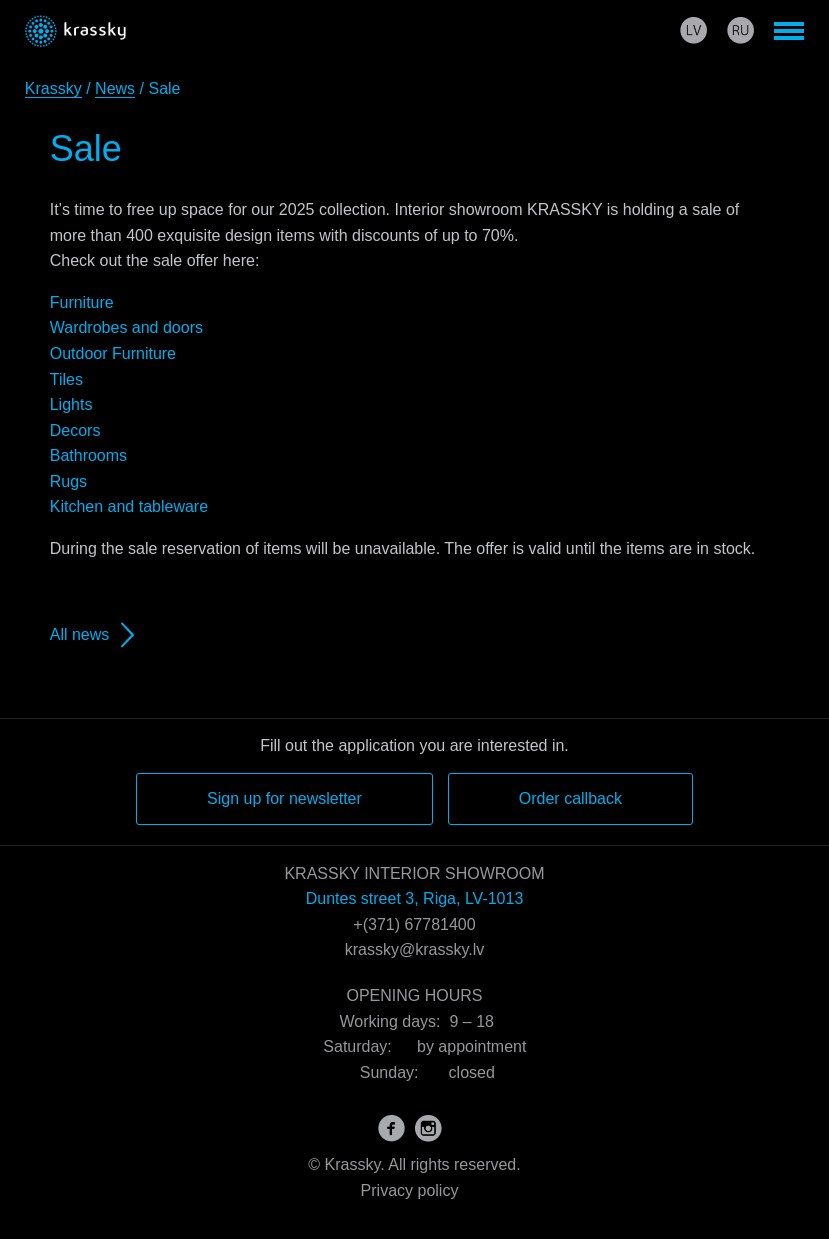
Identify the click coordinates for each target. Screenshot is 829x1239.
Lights (71, 404)
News (115, 88)
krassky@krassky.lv (415, 949)
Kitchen (76, 506)
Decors (75, 430)
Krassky (53, 88)
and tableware (155, 506)
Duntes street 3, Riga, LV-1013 (415, 898)
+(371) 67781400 (414, 924)
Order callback (570, 798)
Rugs (68, 481)
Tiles (66, 379)
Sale (86, 148)
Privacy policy (410, 1190)
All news (80, 634)
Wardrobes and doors (126, 327)
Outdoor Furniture (113, 353)
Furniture (82, 302)
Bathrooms (88, 455)
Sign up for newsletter (284, 798)
